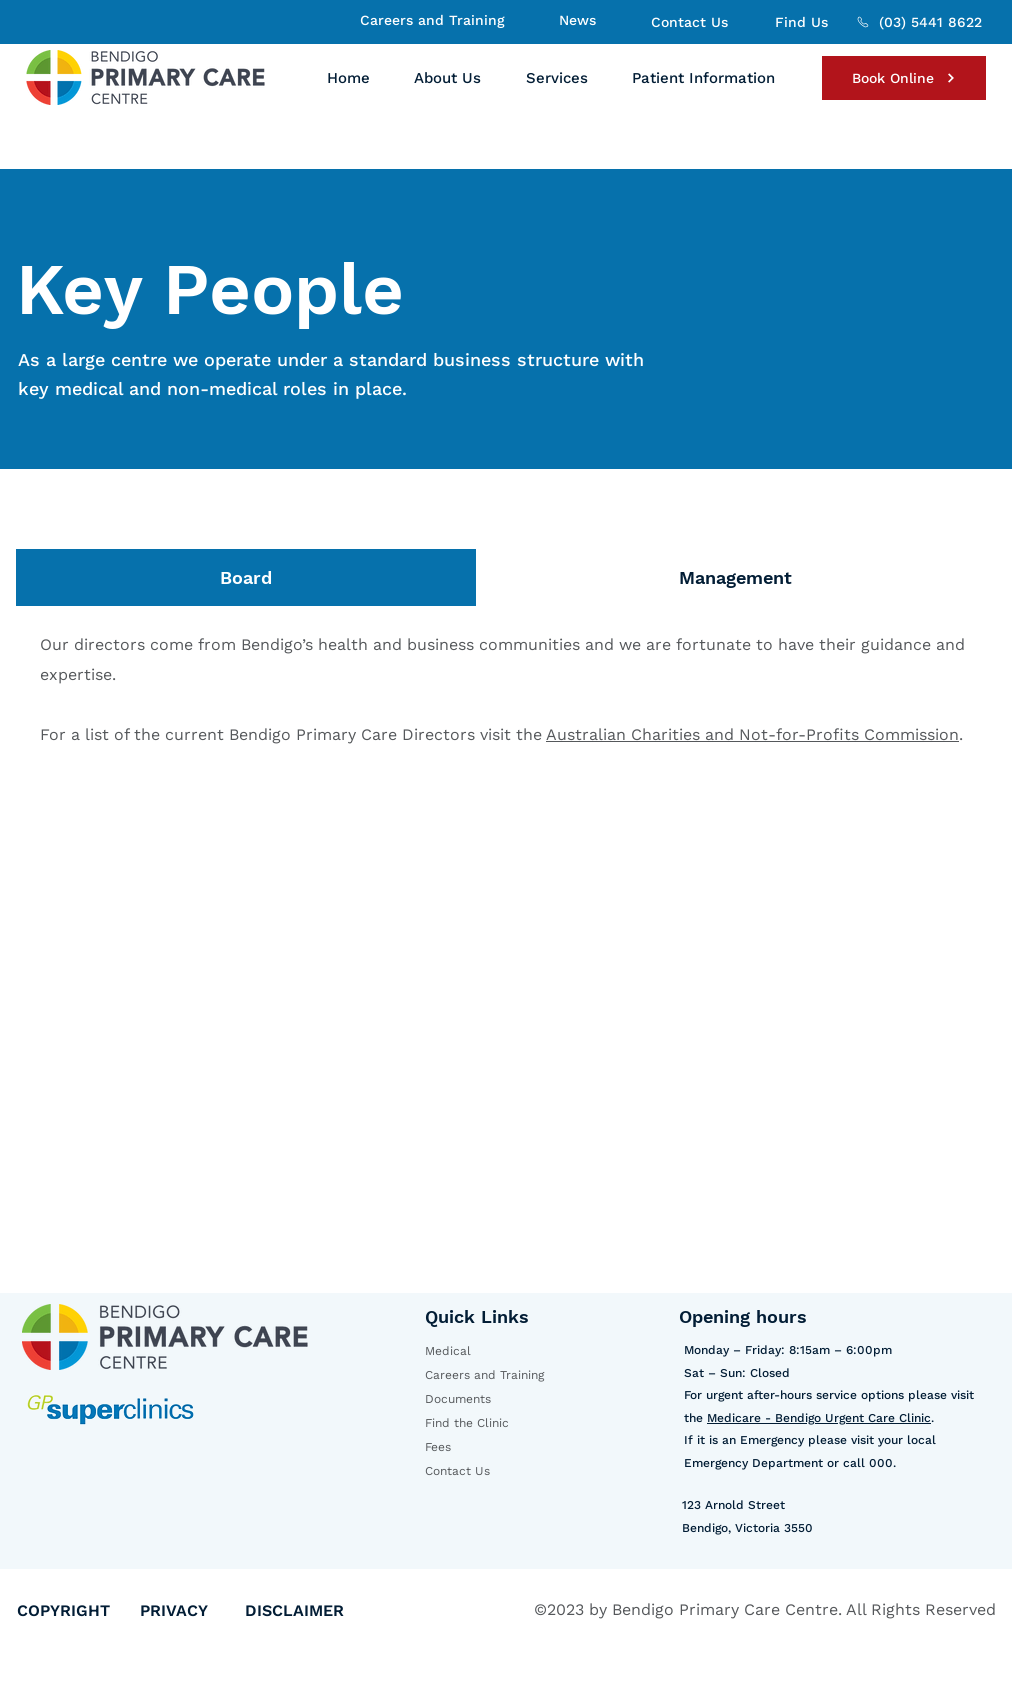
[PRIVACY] (192, 1610)
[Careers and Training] (430, 20)
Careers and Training (484, 1375)
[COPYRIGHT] (78, 1610)
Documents (458, 1399)
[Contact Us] (687, 22)
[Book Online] (904, 78)
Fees (438, 1447)
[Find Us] (799, 22)
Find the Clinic (467, 1423)
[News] (575, 20)
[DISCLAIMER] (312, 1610)
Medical (448, 1351)
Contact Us (457, 1471)
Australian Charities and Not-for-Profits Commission (752, 734)
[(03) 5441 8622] (918, 22)
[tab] (246, 577)
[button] (447, 78)
